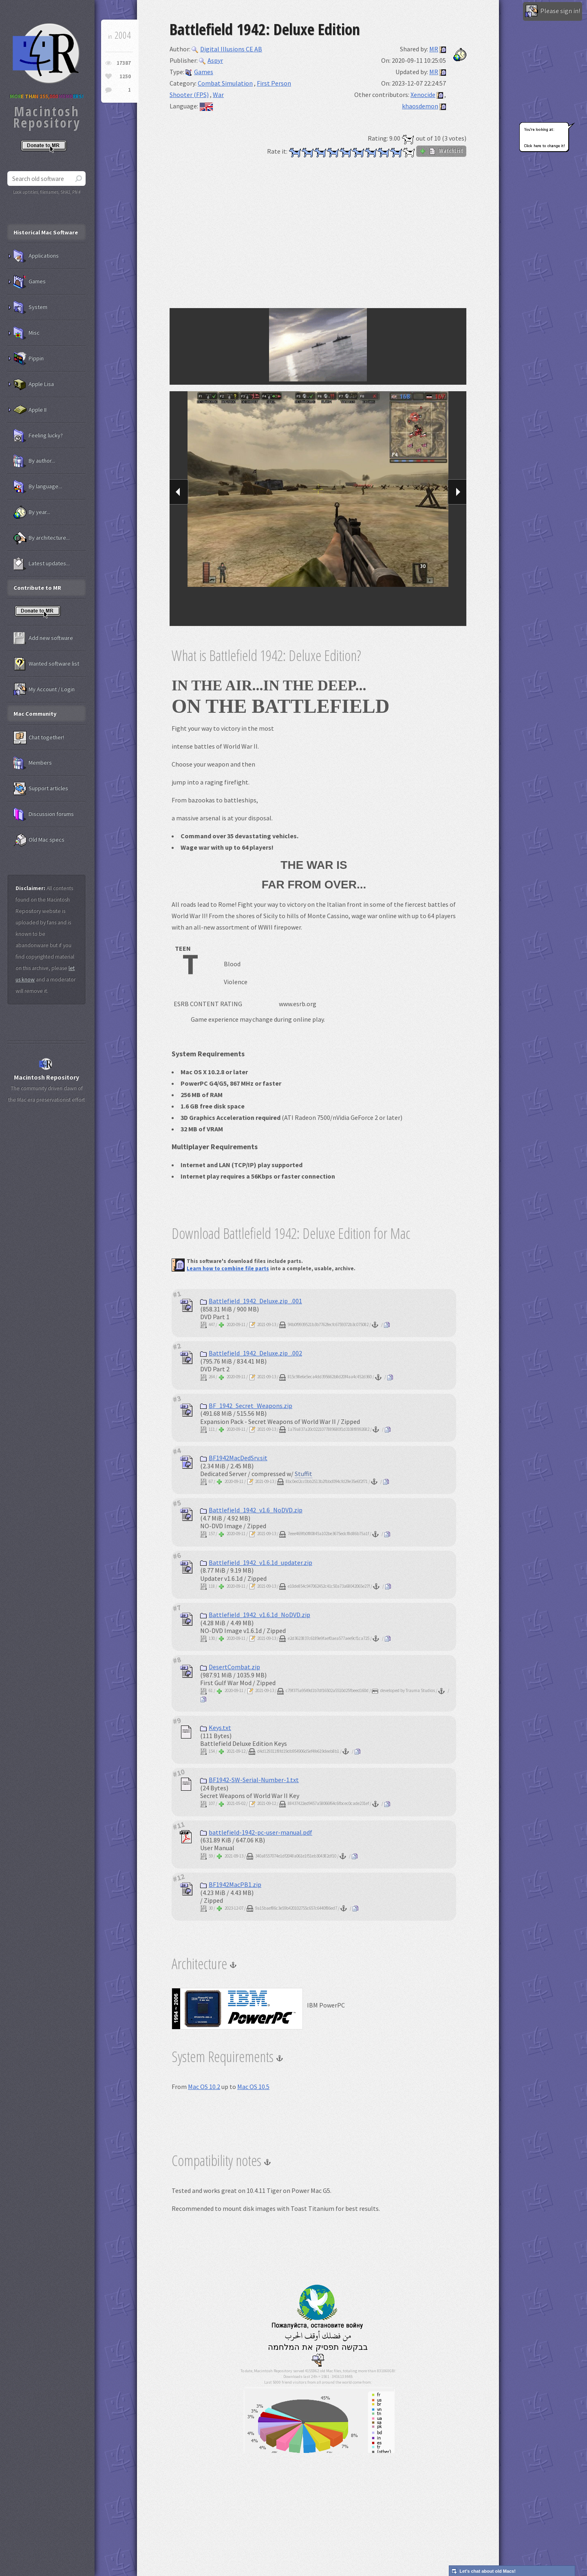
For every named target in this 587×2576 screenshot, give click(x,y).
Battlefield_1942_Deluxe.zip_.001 (251, 1301)
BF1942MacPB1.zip (230, 1884)
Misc (26, 332)
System (30, 307)
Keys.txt (215, 1727)
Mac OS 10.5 (253, 2086)
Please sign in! (552, 11)
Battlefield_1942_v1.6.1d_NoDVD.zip (255, 1615)
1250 (125, 76)
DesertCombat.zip (230, 1667)
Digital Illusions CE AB (227, 49)
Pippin (28, 358)
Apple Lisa (33, 384)
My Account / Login (44, 689)
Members (32, 762)
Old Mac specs (38, 839)
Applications (36, 255)
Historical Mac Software (45, 232)
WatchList (441, 150)
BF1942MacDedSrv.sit (233, 1458)
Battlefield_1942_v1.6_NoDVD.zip (251, 1510)
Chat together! (38, 737)
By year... (31, 512)
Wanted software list (46, 663)
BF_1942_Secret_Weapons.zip (246, 1405)
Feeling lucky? (38, 435)
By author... (34, 460)
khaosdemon (420, 106)
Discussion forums (43, 814)
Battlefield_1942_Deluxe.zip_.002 (251, 1353)
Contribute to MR (37, 587)
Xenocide (422, 94)
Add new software (43, 638)
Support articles (40, 788)
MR (433, 49)
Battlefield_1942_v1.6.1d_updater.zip (256, 1562)
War (218, 94)
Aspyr (211, 60)
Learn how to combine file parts (228, 1268)
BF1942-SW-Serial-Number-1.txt (249, 1780)
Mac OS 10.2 (204, 2086)
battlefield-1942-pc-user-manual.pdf (256, 1832)
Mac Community (35, 713)
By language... (37, 486)
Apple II (29, 409)
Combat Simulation (225, 83)
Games (199, 72)
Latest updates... (41, 563)
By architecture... (41, 537)
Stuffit (303, 1474)
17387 (124, 63)
